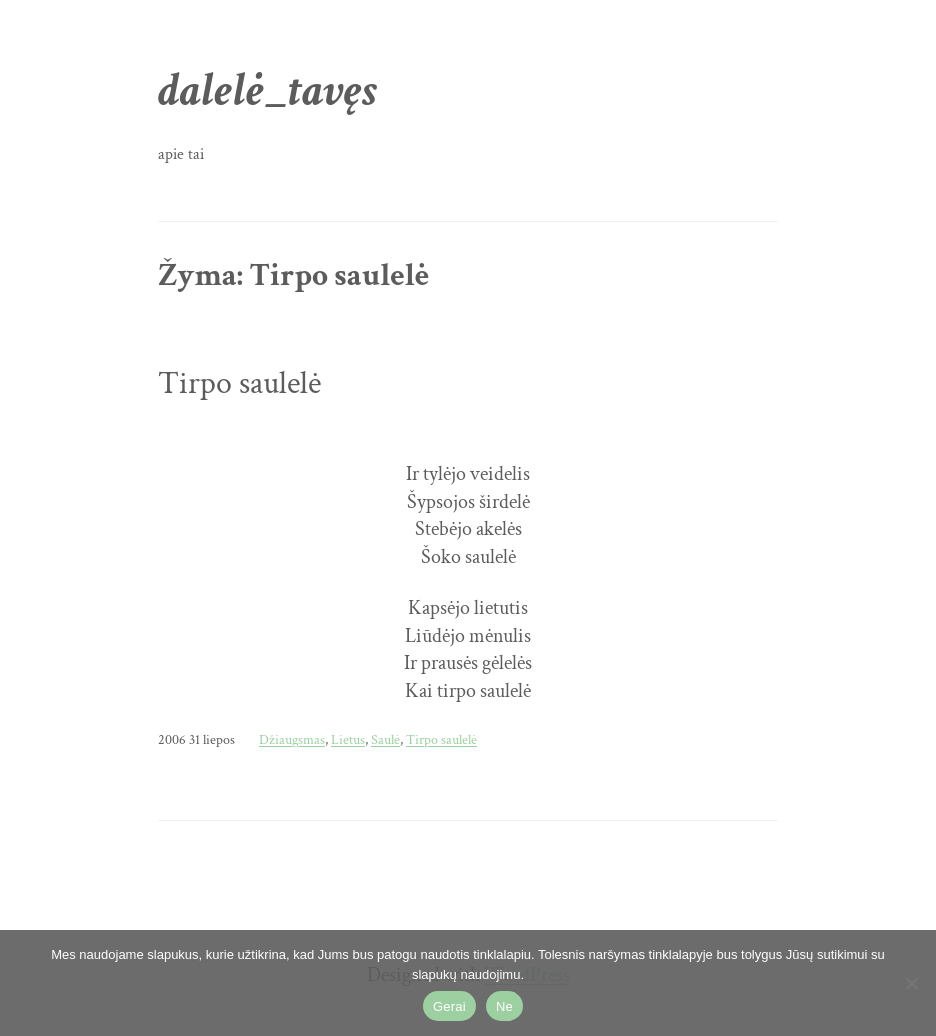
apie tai (181, 154)
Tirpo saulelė (239, 384)
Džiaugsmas (292, 739)
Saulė (385, 739)
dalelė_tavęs (267, 91)
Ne (504, 1006)
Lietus (348, 739)
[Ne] (911, 983)
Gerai (449, 1006)
